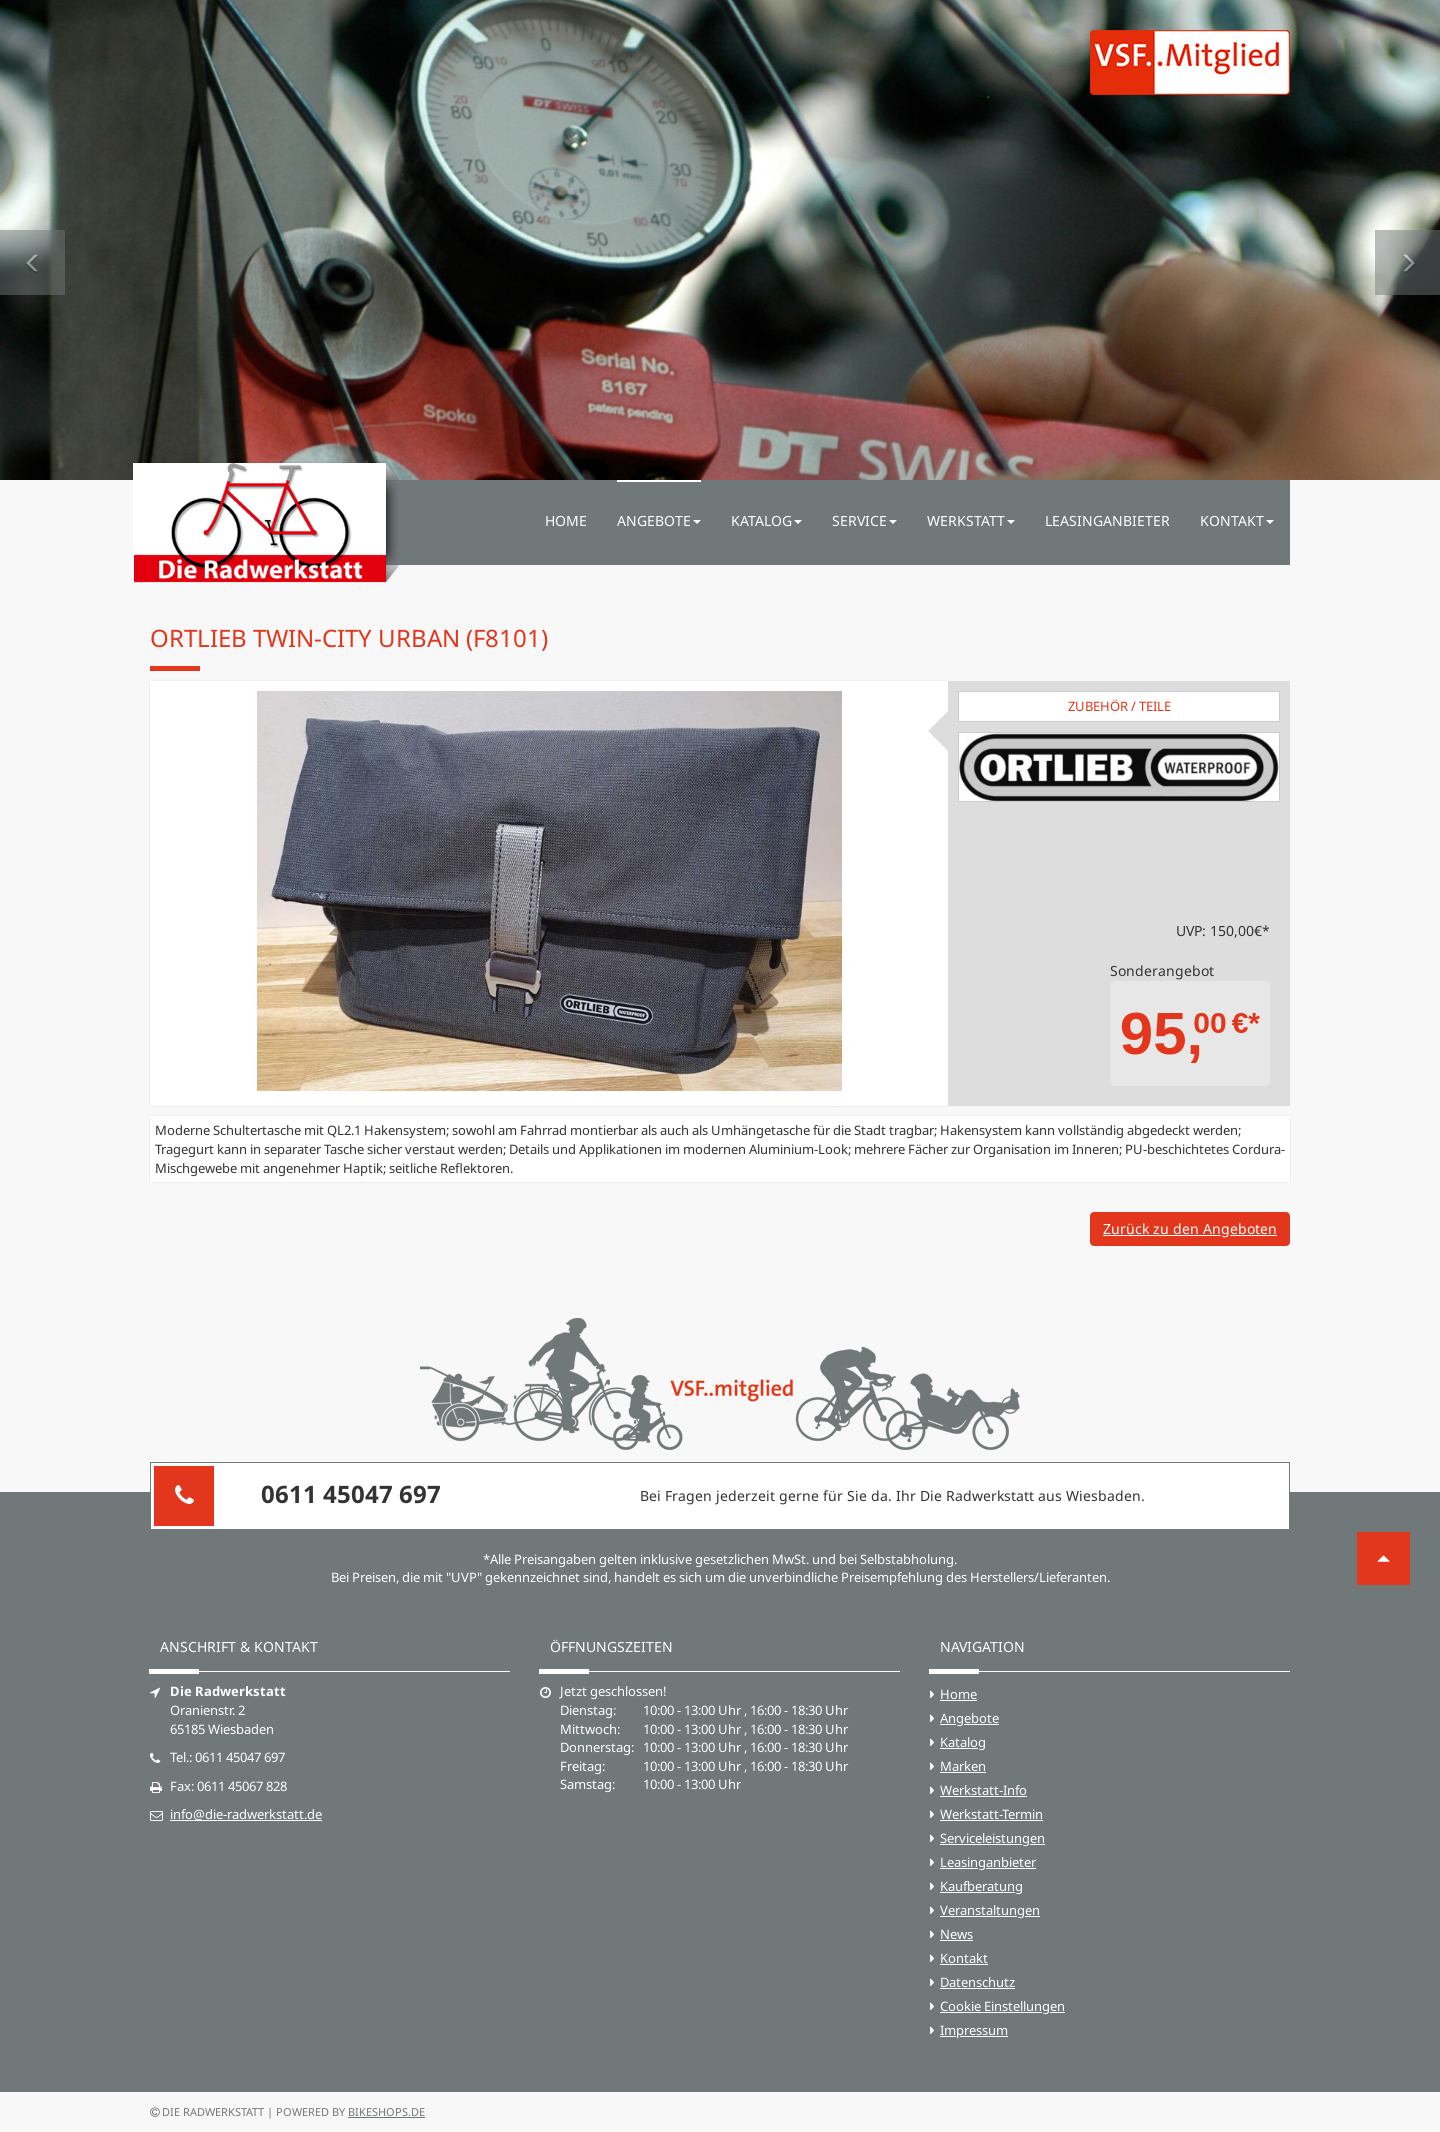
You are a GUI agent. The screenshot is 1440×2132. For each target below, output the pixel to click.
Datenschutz (977, 1982)
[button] (32, 240)
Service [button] (864, 520)
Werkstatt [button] (971, 520)
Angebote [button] (659, 520)
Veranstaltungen (990, 1910)
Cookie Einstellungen (1002, 2006)
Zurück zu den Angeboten (1190, 1228)
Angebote (969, 1718)
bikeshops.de (386, 2111)
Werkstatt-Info (983, 1790)
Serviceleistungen (992, 1838)
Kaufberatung (981, 1886)
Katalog (963, 1742)
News (956, 1934)
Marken (963, 1766)
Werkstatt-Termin (991, 1814)
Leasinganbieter (1107, 520)
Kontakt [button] (1237, 520)
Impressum (974, 2030)
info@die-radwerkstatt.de (246, 1814)
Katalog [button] (766, 520)
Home (566, 520)
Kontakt (964, 1958)
